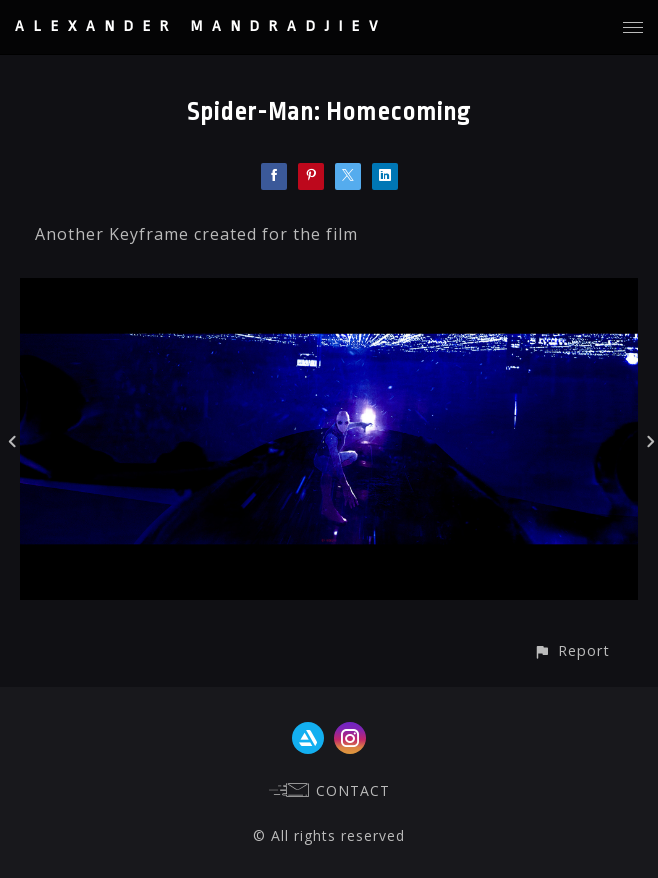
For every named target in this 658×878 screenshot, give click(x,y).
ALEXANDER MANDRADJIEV (201, 26)
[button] (571, 650)
